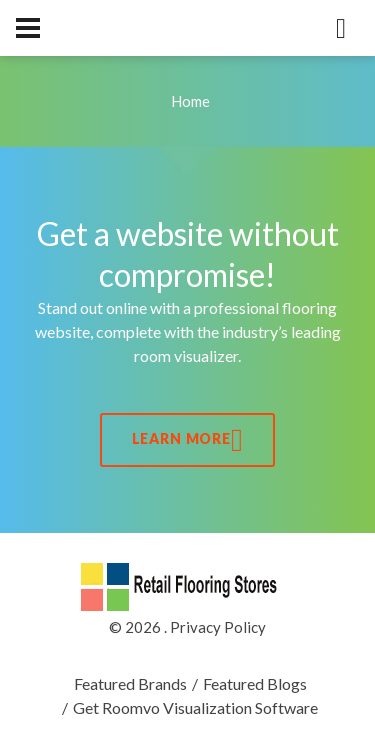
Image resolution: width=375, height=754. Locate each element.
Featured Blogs (255, 683)
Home (190, 101)
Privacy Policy (218, 627)
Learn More (188, 440)
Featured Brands (130, 683)
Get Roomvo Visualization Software (195, 707)
